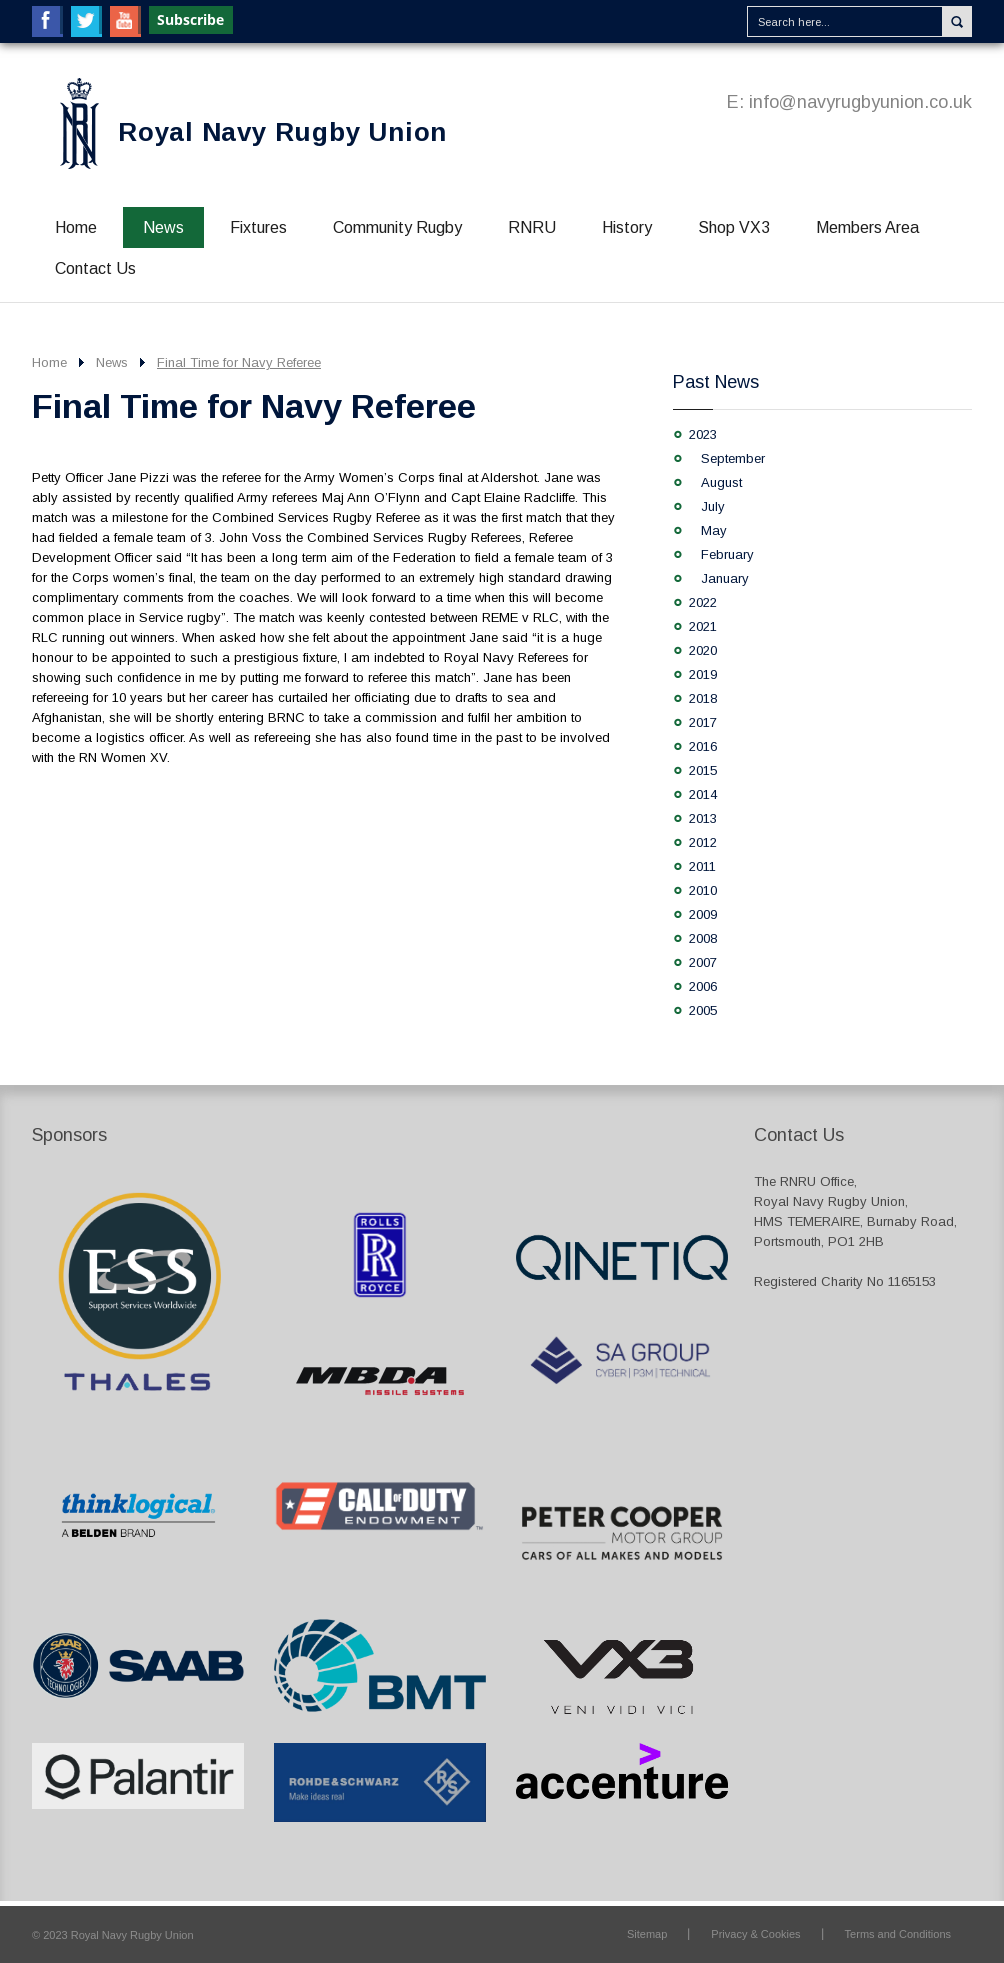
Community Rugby (397, 227)
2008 (703, 938)
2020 (703, 650)
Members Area (867, 227)
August (721, 482)
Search (957, 21)
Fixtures (258, 227)
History (627, 227)
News (163, 227)
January (725, 578)
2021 (703, 626)
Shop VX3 (734, 227)
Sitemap (647, 1934)
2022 (703, 602)
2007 (703, 962)
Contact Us (95, 268)
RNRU (532, 227)
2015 (703, 770)
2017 (703, 722)
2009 (703, 914)
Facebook (47, 21)
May (714, 530)
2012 (703, 842)
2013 (703, 818)
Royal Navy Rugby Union (282, 132)
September (733, 458)
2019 (703, 674)
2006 (703, 986)
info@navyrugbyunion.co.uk (860, 102)
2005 (703, 1010)
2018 (703, 698)
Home (76, 227)
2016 (703, 746)
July (713, 506)
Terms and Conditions (898, 1934)
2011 (702, 866)
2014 (703, 794)
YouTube (125, 21)
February (727, 554)
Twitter (86, 21)
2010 (703, 890)
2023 (703, 434)
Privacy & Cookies (755, 1934)
